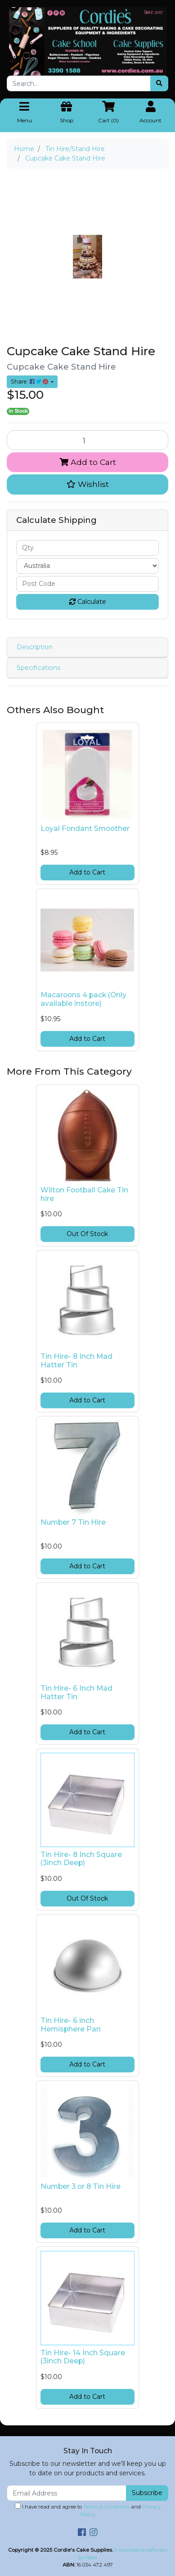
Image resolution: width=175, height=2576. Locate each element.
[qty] (87, 548)
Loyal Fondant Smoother (85, 828)
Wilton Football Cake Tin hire (84, 1194)
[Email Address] (66, 2493)
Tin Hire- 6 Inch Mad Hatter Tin (76, 1692)
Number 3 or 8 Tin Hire (80, 2186)
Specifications (38, 668)
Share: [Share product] (30, 381)
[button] (87, 484)
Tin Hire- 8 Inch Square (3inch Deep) (81, 1858)
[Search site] (159, 83)
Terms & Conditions (106, 2507)
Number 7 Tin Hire (73, 1522)
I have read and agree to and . (88, 2510)
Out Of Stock (87, 1234)
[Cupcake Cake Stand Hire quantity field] (87, 440)
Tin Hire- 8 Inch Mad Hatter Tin (76, 1360)
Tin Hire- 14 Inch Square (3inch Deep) (82, 2357)
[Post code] (87, 584)
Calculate (87, 602)
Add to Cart (87, 462)
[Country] (87, 566)
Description (35, 647)
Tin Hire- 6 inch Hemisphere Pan (70, 2024)
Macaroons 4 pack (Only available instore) (83, 999)
